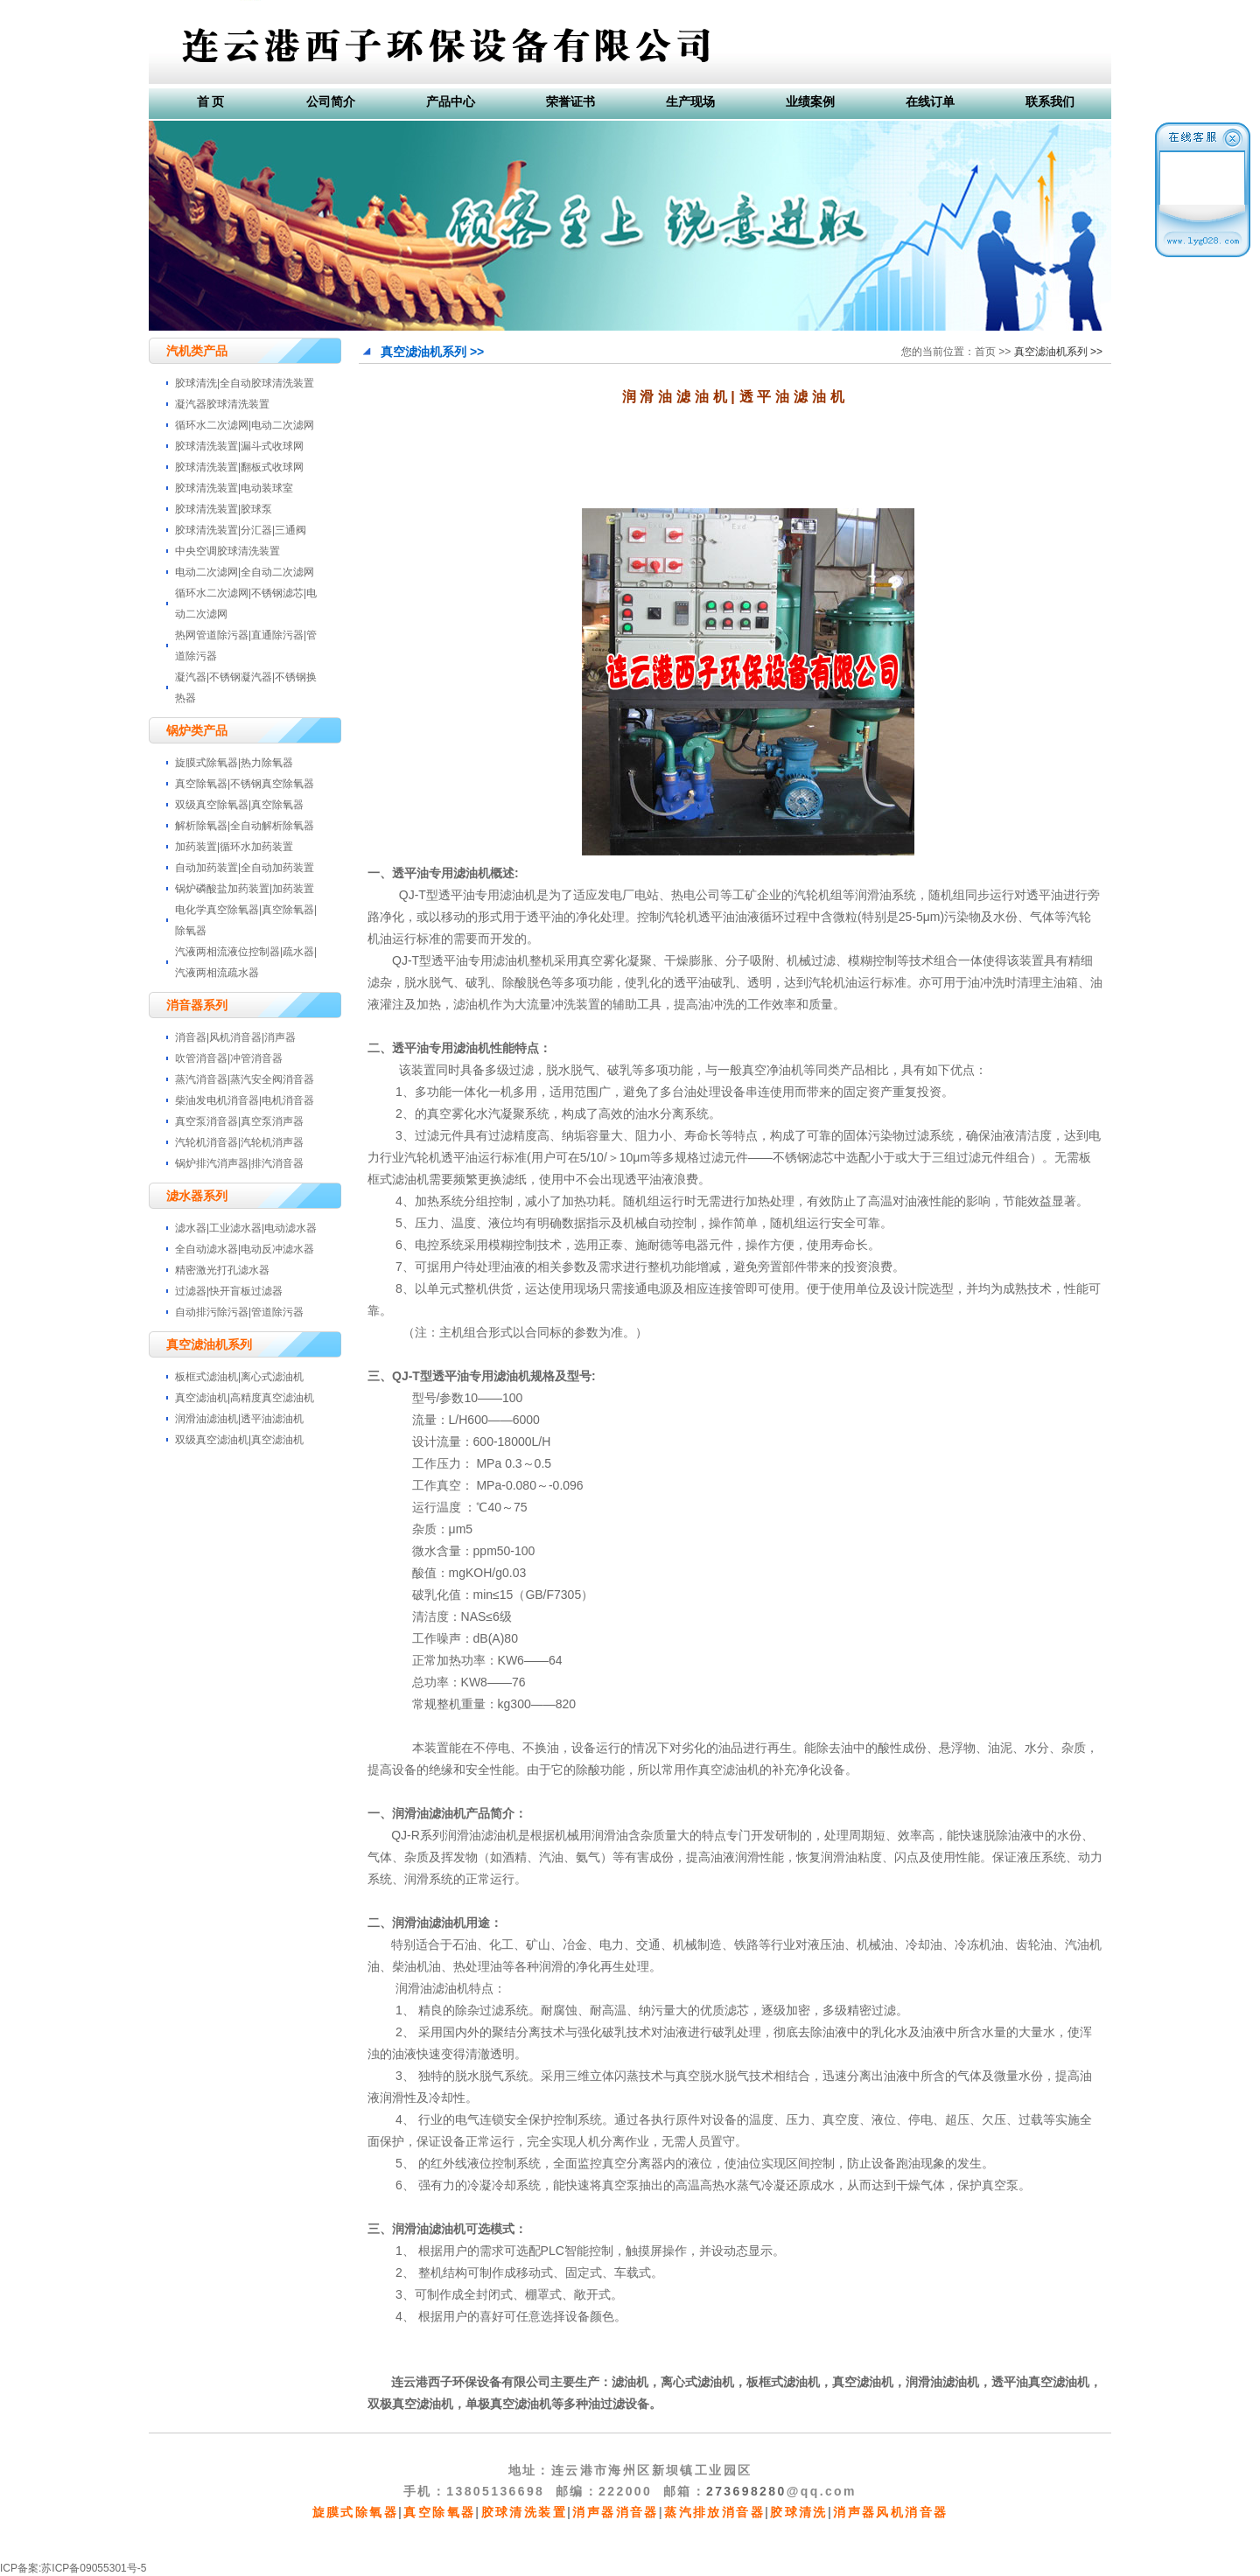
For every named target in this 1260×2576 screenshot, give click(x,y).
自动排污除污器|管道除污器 (239, 1312)
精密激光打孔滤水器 (222, 1270)
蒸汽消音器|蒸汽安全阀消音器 (244, 1079)
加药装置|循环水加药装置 (234, 847)
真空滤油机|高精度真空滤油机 (244, 1398)
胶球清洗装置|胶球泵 (223, 509)
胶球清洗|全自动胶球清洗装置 (244, 383)
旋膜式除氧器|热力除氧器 (234, 763)
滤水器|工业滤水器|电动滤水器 (246, 1228)
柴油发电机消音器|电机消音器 (244, 1100)
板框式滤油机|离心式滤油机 (239, 1377)
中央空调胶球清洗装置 (227, 551)
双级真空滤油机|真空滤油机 (239, 1440)
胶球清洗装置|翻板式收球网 (239, 467)
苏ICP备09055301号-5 (93, 2568)
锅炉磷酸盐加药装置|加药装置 (244, 889)
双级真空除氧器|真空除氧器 (239, 805)
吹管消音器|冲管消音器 (229, 1058)
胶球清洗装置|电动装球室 (234, 488)
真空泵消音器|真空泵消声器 (239, 1121)
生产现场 (690, 101)
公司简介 (330, 101)
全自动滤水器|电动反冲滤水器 (244, 1249)
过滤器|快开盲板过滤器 (229, 1291)
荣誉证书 (570, 101)
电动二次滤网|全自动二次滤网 (244, 572)
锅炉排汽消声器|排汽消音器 (239, 1163)
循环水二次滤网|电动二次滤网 (244, 425)
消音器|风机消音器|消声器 (235, 1037)
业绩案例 (810, 101)
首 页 (211, 101)
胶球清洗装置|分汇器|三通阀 (240, 530)
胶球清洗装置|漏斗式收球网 (239, 446)
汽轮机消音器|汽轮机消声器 (239, 1142)
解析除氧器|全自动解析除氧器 (244, 826)
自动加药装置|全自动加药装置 (244, 868)
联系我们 (1050, 101)
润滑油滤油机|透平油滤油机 (239, 1419)
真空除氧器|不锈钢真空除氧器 (244, 784)
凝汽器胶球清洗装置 (222, 404)
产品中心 (450, 101)
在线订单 (930, 101)
